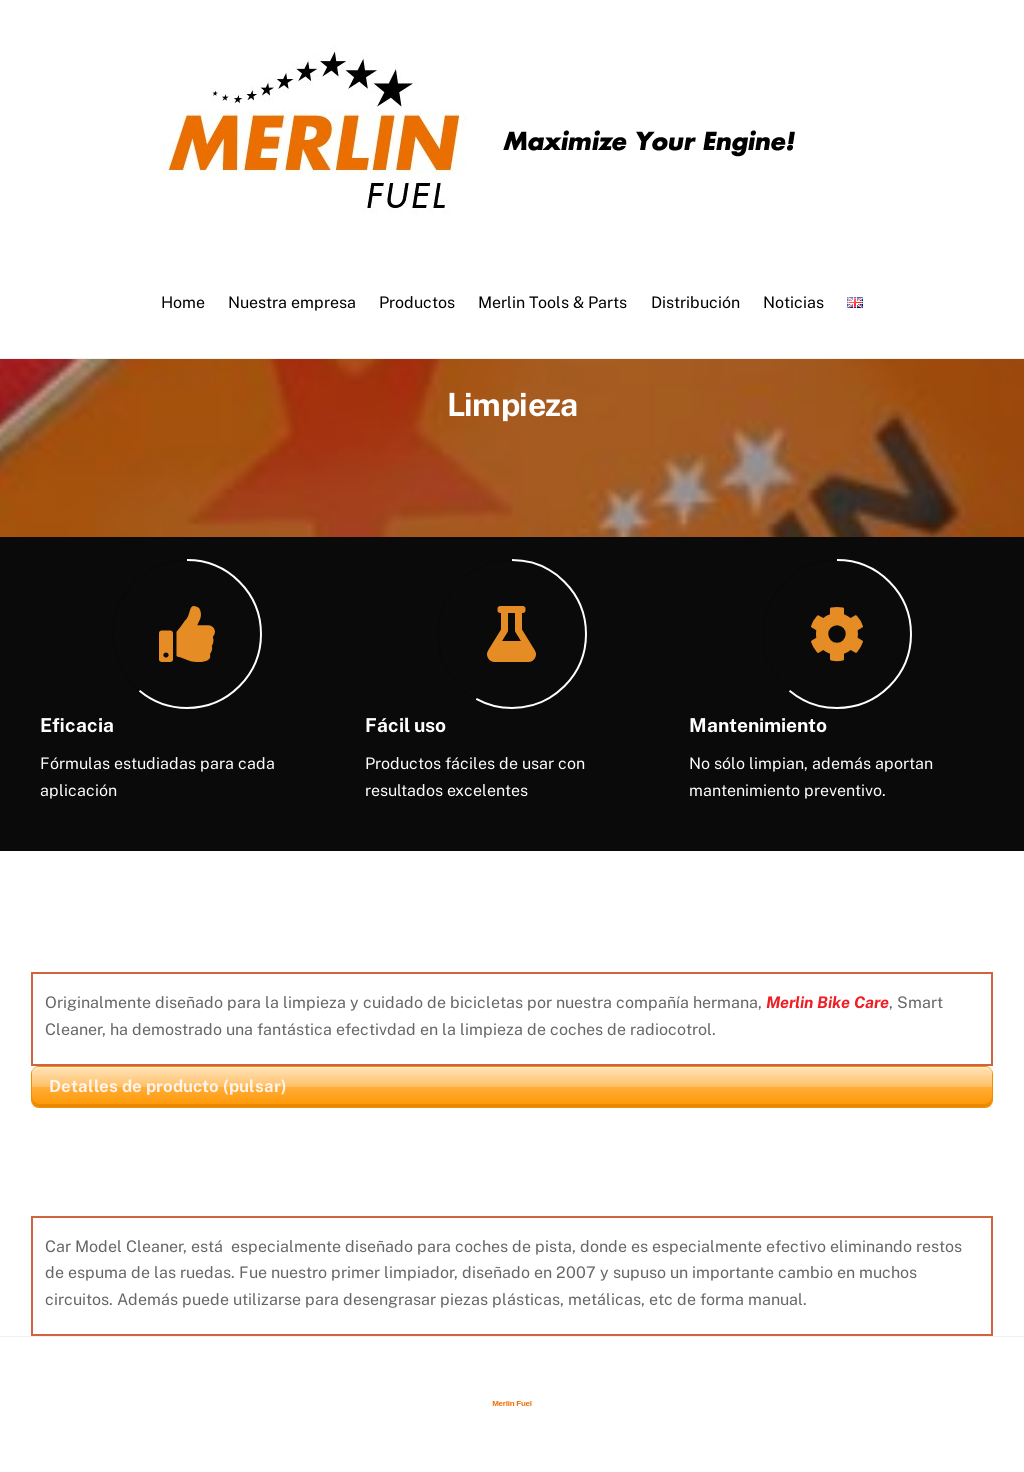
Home (183, 302)
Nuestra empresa (292, 302)
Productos (417, 302)
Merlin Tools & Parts (552, 302)
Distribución (695, 302)
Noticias (793, 302)
